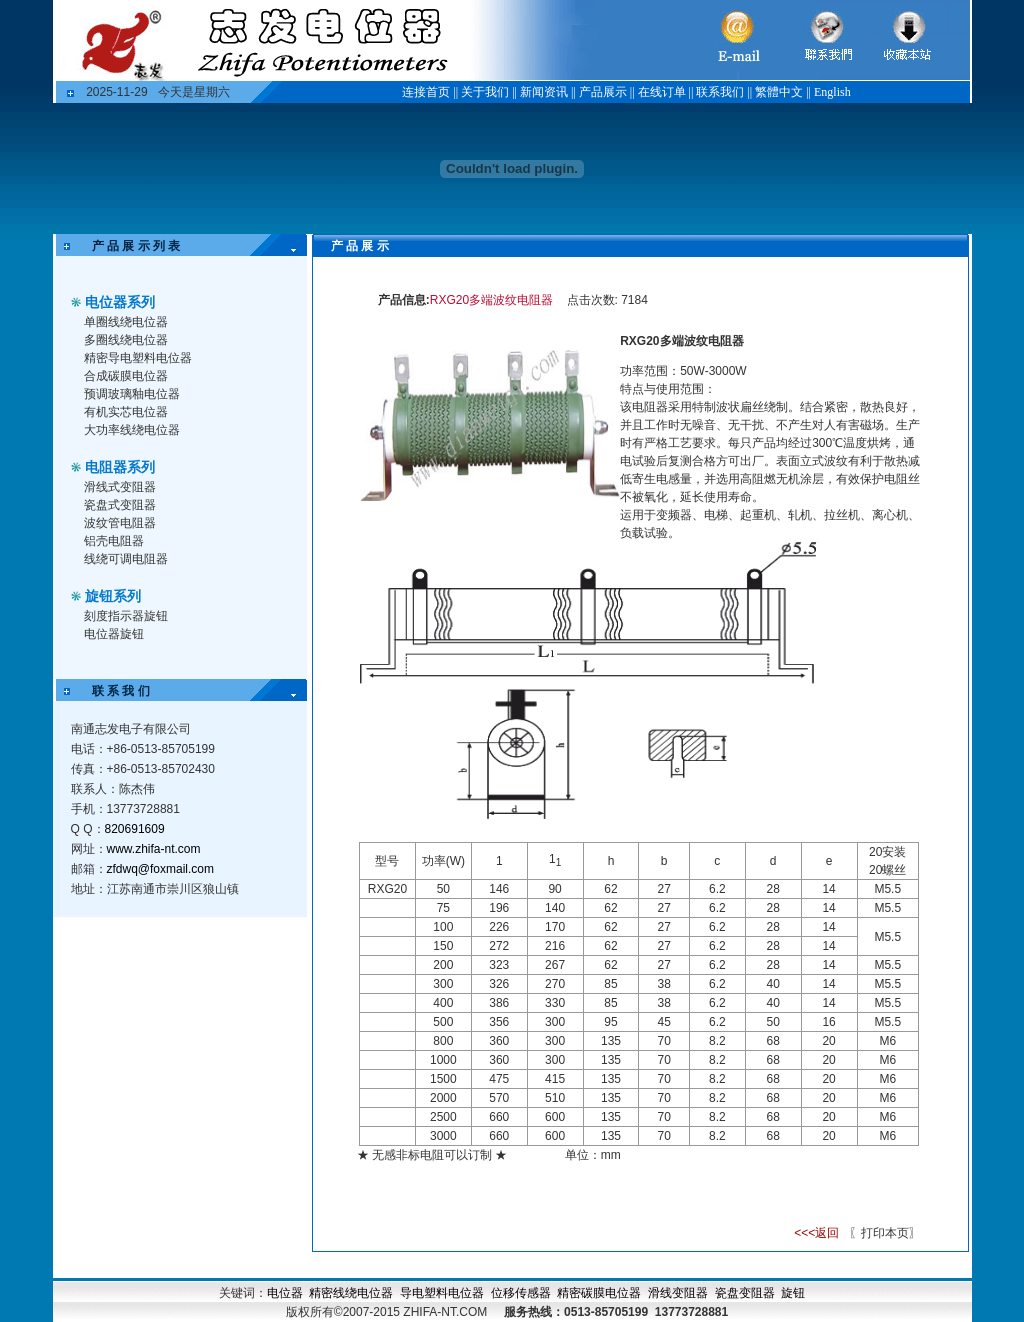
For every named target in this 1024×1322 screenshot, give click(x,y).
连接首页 (426, 92)
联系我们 (720, 92)
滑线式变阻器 (120, 487)
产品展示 (603, 92)
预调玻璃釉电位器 (132, 394)
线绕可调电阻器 (126, 559)
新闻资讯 (544, 92)
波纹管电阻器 (120, 523)
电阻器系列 (120, 467)
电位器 (285, 1293)
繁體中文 (779, 92)
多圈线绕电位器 (126, 340)
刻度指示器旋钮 (126, 616)
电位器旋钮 (114, 634)
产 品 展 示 (348, 246)
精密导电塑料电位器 (138, 358)
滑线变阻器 (678, 1293)
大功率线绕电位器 (132, 430)
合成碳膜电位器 (126, 376)
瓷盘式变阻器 (120, 505)
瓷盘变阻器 (745, 1293)
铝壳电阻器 (114, 541)
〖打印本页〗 (883, 1233)
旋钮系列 (113, 596)
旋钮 (793, 1293)
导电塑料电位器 (442, 1293)
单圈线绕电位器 (126, 322)
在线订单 (662, 92)
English (832, 92)
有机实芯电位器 (126, 412)
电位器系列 (120, 302)
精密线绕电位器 (351, 1293)
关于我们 (485, 92)
